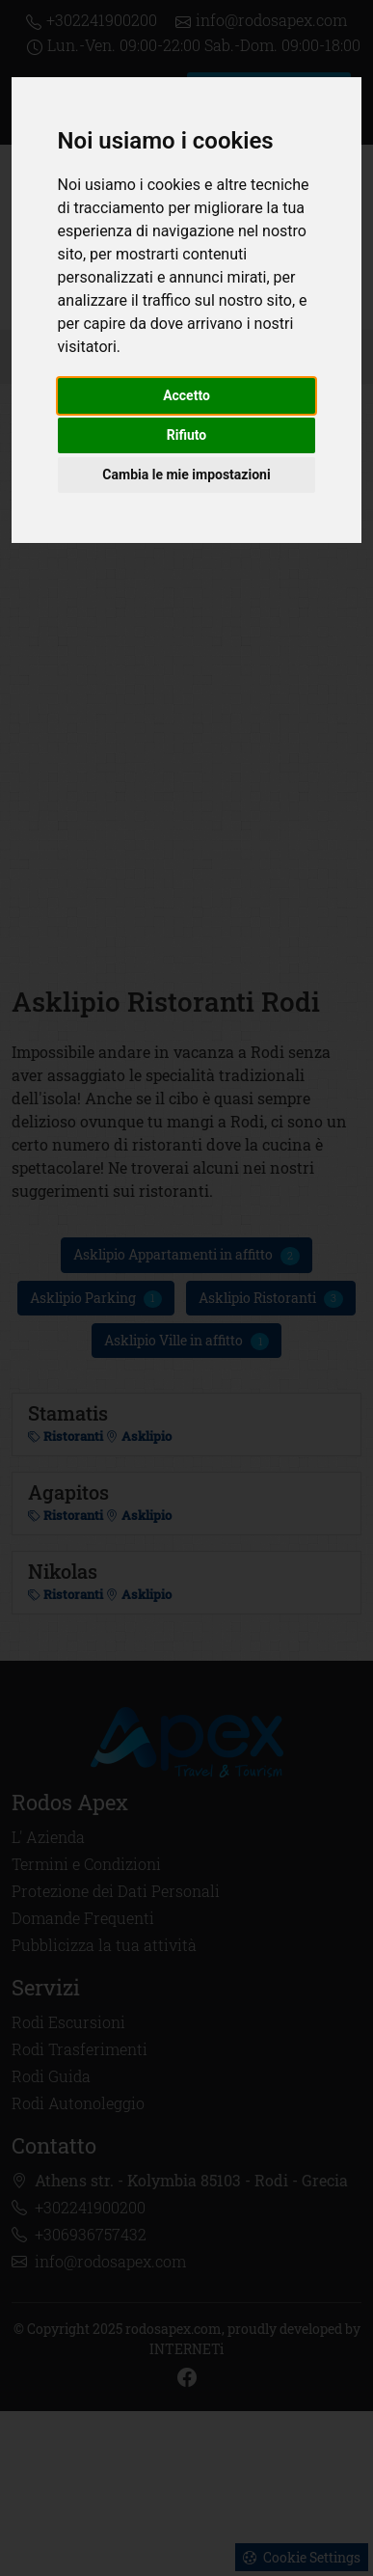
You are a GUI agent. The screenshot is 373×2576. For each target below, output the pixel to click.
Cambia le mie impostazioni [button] (186, 474)
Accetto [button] (186, 395)
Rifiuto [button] (187, 435)
